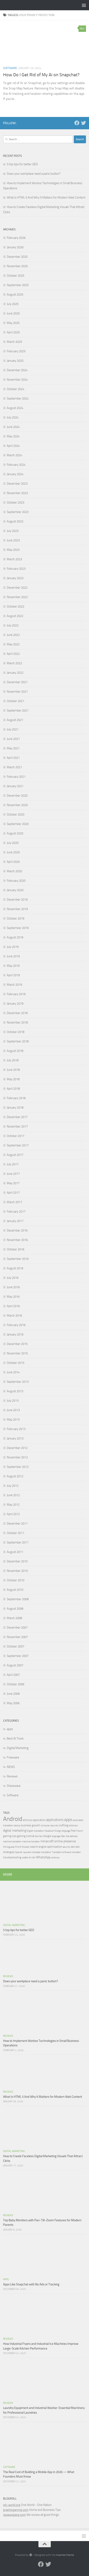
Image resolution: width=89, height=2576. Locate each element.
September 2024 (18, 398)
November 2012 (17, 1457)
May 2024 (13, 436)
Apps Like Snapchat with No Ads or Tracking (31, 2284)
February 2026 (16, 238)
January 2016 (15, 1334)
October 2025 (15, 275)
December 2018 (17, 1013)
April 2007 (13, 1675)
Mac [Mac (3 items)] (63, 1836)
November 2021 (17, 691)
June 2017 (13, 1174)
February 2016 (16, 1325)
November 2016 (17, 1240)
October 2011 (15, 1533)
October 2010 (15, 1580)
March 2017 (14, 1202)
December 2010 (17, 1561)
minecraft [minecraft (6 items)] (47, 1841)
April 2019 (13, 975)
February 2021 (16, 777)
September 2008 (18, 1599)
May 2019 (13, 966)
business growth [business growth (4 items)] (30, 1825)
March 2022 (14, 663)
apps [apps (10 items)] (68, 1819)
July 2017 (12, 1164)
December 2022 (17, 587)
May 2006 (13, 1703)
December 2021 (17, 682)
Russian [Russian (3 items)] (25, 1847)
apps (10, 1729)
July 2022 (12, 625)
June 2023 (13, 540)
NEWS (11, 1767)
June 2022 (13, 635)
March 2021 (14, 767)
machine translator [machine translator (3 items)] (31, 1841)
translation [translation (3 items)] (46, 1852)
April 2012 (13, 1514)
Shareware (14, 1786)
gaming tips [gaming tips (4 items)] (9, 1836)
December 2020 (17, 795)
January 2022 (15, 673)
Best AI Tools (15, 1738)
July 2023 (12, 531)
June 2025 (13, 313)
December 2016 (17, 1230)
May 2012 (13, 1504)
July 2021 (12, 729)
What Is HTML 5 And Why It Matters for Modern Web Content (46, 197)
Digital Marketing (18, 1748)
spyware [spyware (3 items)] (27, 1852)
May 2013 (13, 1419)
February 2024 (16, 465)
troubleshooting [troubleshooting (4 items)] (12, 1857)
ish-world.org (11, 2505)
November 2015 (17, 1353)
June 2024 (13, 427)
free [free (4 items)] (73, 1830)
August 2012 (15, 1476)
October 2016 (15, 1249)
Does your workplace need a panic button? (34, 174)
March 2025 (14, 342)
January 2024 (15, 474)
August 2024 (15, 408)
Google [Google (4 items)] (47, 1836)
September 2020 (18, 824)
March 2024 (14, 455)
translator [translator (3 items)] (76, 1852)
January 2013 (15, 1438)
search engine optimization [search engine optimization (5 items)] (46, 1846)
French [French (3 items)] (79, 1831)
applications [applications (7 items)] (55, 1820)
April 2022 (13, 654)
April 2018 (13, 1088)
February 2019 (16, 994)
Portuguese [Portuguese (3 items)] (9, 1847)
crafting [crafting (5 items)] (63, 1825)
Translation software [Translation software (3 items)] (61, 1852)
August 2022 (15, 616)
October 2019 (15, 918)
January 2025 (15, 361)
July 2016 (12, 1278)
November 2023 (17, 493)
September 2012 (18, 1467)
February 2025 (16, 351)
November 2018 (17, 1022)
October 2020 (15, 814)
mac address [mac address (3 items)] (71, 1836)
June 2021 (13, 739)
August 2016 (15, 1268)
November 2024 (17, 379)
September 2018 (18, 1041)
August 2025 (15, 294)
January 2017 (15, 1221)
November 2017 (17, 1126)
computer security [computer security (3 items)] (49, 1825)
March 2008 (14, 1618)
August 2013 (15, 1391)
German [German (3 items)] (39, 1836)
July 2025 (12, 304)
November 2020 (17, 805)
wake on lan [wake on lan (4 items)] (28, 1857)
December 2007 (17, 1627)
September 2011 (18, 1542)
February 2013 (16, 1429)
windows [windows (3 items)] (55, 1857)
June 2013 (13, 1410)
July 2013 (12, 1400)
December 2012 (17, 1448)
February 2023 (16, 569)
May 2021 (13, 748)
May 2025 (13, 323)
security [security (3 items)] (66, 1847)
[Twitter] (83, 122)
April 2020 (13, 862)
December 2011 (17, 1523)
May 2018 (13, 1079)
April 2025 (13, 332)
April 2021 (13, 758)
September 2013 (18, 1382)
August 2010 (15, 1590)
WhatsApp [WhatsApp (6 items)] (43, 1857)
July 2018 (12, 1060)
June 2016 (13, 1287)
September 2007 (18, 1656)
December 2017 (17, 1117)
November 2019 (17, 909)
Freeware (13, 1757)
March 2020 (14, 871)
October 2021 (15, 701)
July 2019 (12, 947)
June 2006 (13, 1694)
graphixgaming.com (15, 2510)
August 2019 (15, 937)
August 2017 (15, 1155)
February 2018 (16, 1098)
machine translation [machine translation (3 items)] (12, 1841)
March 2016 (14, 1315)
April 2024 (13, 446)
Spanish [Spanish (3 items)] (19, 1852)
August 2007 (15, 1665)
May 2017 (13, 1183)
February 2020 (16, 881)
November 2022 (17, 597)
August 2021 (15, 720)
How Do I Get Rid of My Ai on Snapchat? (41, 74)
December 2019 (17, 899)
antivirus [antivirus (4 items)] (27, 1820)
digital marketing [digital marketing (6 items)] (14, 1830)
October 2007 (15, 1646)
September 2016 (18, 1259)
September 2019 (18, 928)
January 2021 (15, 786)
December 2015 (17, 1344)
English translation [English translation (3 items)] (35, 1831)
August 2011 (15, 1552)
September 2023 (18, 512)
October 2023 (15, 502)
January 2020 (15, 890)
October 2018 (15, 1032)
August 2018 (15, 1051)
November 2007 (17, 1637)
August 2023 (15, 521)
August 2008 (15, 1608)
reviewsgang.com (14, 2515)
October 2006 (15, 1684)
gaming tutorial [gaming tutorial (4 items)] (25, 1836)
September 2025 (18, 285)
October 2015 (15, 1363)
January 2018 (15, 1107)
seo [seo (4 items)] (73, 1846)
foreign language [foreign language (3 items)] (62, 1831)
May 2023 (13, 550)
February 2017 (16, 1211)
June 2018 (13, 1070)
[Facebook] (76, 122)
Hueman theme (65, 2554)
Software (10, 68)
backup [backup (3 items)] (17, 1825)
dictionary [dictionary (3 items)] (73, 1825)
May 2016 (13, 1296)
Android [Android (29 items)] (12, 1819)
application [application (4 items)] (39, 1820)
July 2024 (12, 417)
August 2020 (15, 833)
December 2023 (17, 483)
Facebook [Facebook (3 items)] (49, 1831)
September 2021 (18, 710)
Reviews (12, 1776)
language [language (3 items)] (56, 1836)
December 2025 (17, 257)
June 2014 (13, 1372)
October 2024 (15, 389)
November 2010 (17, 1571)
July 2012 (12, 1486)
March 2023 (14, 559)
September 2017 (18, 1145)
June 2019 (13, 956)
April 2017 (13, 1192)
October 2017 (15, 1136)
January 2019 (15, 1003)
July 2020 (12, 843)
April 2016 (13, 1306)
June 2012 (13, 1495)
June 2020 (13, 852)
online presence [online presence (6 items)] (65, 1841)
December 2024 (17, 370)
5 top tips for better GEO (22, 164)
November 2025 (17, 266)
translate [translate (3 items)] (36, 1852)
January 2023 (15, 578)
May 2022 (13, 644)
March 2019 (14, 985)
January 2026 (15, 247)
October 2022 (15, 606)
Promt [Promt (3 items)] (18, 1847)
